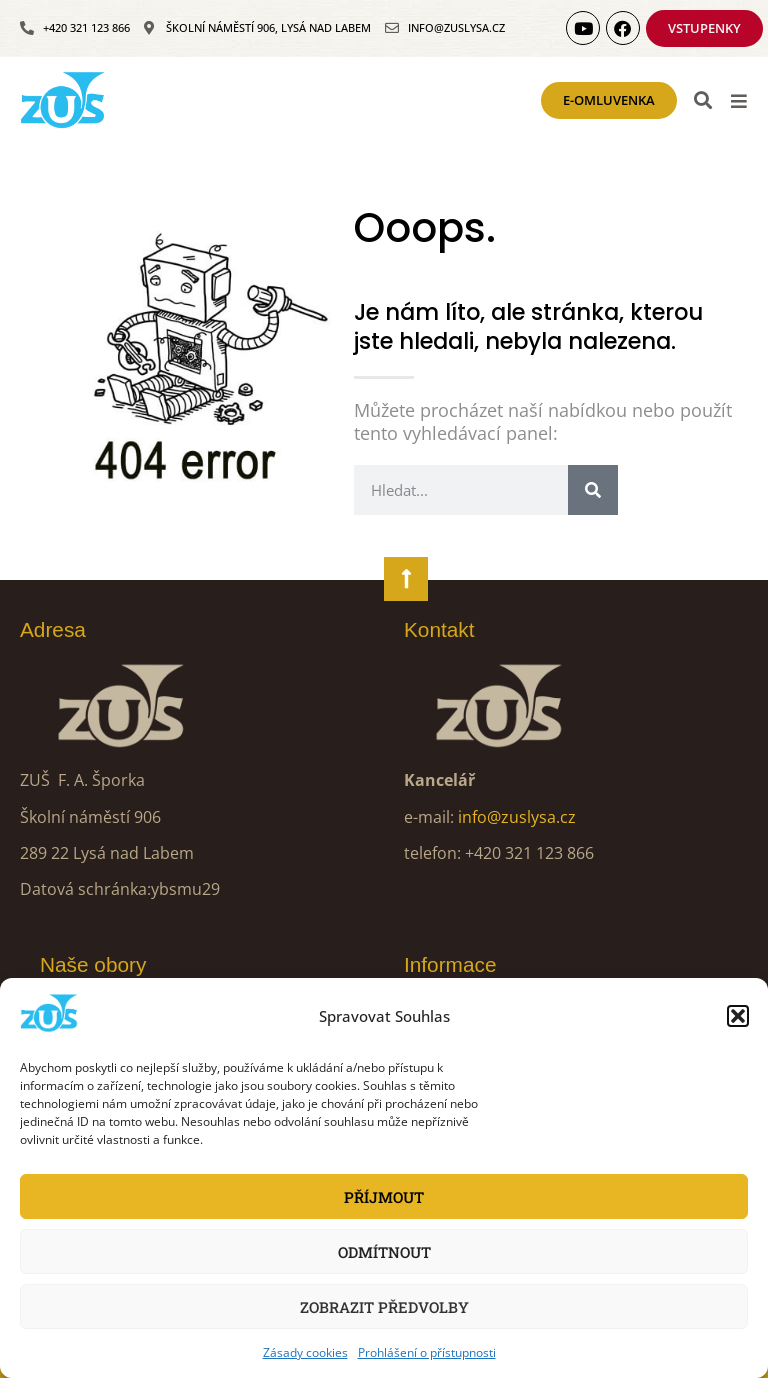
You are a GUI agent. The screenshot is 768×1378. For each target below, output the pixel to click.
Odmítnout (384, 1252)
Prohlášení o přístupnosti (427, 1352)
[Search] (593, 490)
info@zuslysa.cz (517, 817)
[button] (738, 1016)
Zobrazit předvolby (384, 1307)
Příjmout (384, 1197)
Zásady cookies (305, 1352)
